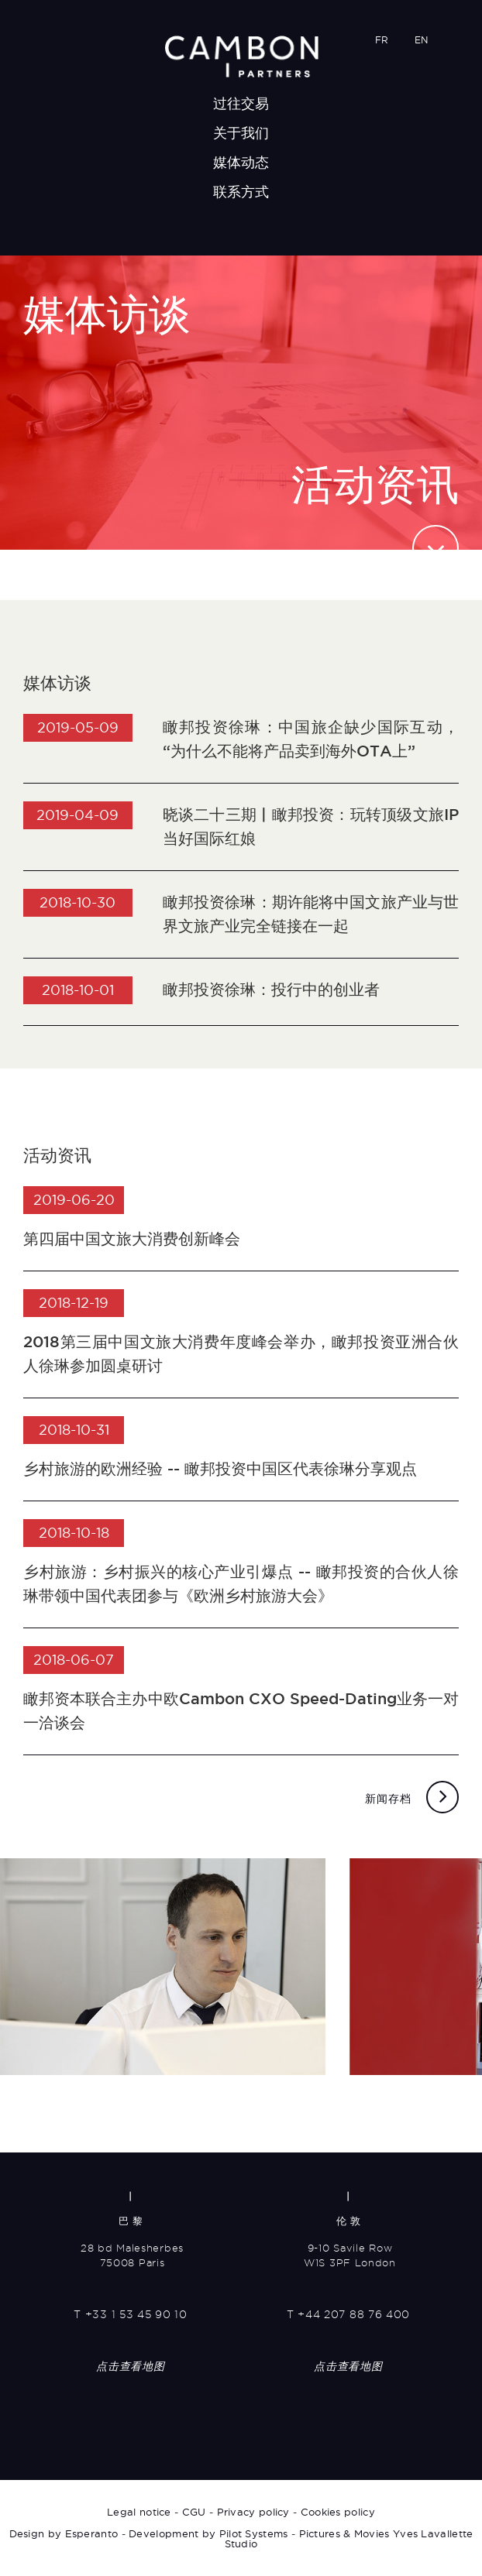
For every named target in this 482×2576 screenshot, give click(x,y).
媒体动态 (241, 162)
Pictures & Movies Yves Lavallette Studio (349, 2538)
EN (421, 40)
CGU (194, 2511)
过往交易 (241, 103)
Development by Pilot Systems (208, 2533)
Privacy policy (253, 2511)
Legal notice (139, 2511)
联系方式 (241, 191)
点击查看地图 (130, 2366)
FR (381, 40)
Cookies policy (338, 2511)
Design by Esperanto (64, 2533)
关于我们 (241, 132)
